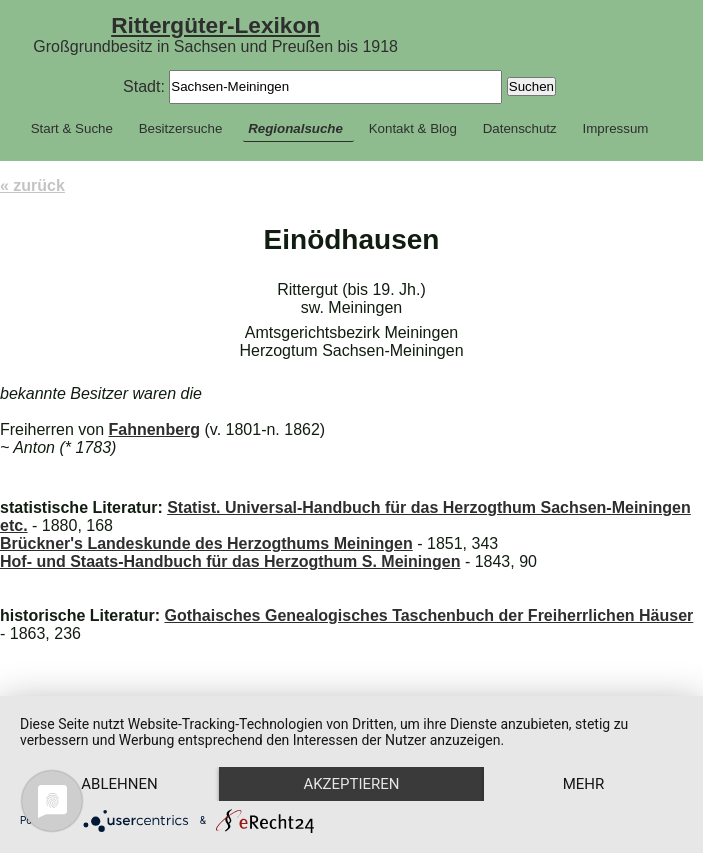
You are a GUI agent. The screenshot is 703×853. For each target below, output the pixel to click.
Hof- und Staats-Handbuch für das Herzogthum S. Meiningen (230, 561)
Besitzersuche (181, 128)
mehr (584, 784)
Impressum (616, 128)
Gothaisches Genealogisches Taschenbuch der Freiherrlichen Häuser (428, 615)
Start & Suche (72, 128)
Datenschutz (520, 128)
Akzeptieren (351, 784)
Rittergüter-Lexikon (215, 25)
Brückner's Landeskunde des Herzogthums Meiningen (206, 543)
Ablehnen (119, 784)
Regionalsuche (295, 128)
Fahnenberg (155, 429)
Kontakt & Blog (413, 128)
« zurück (32, 185)
